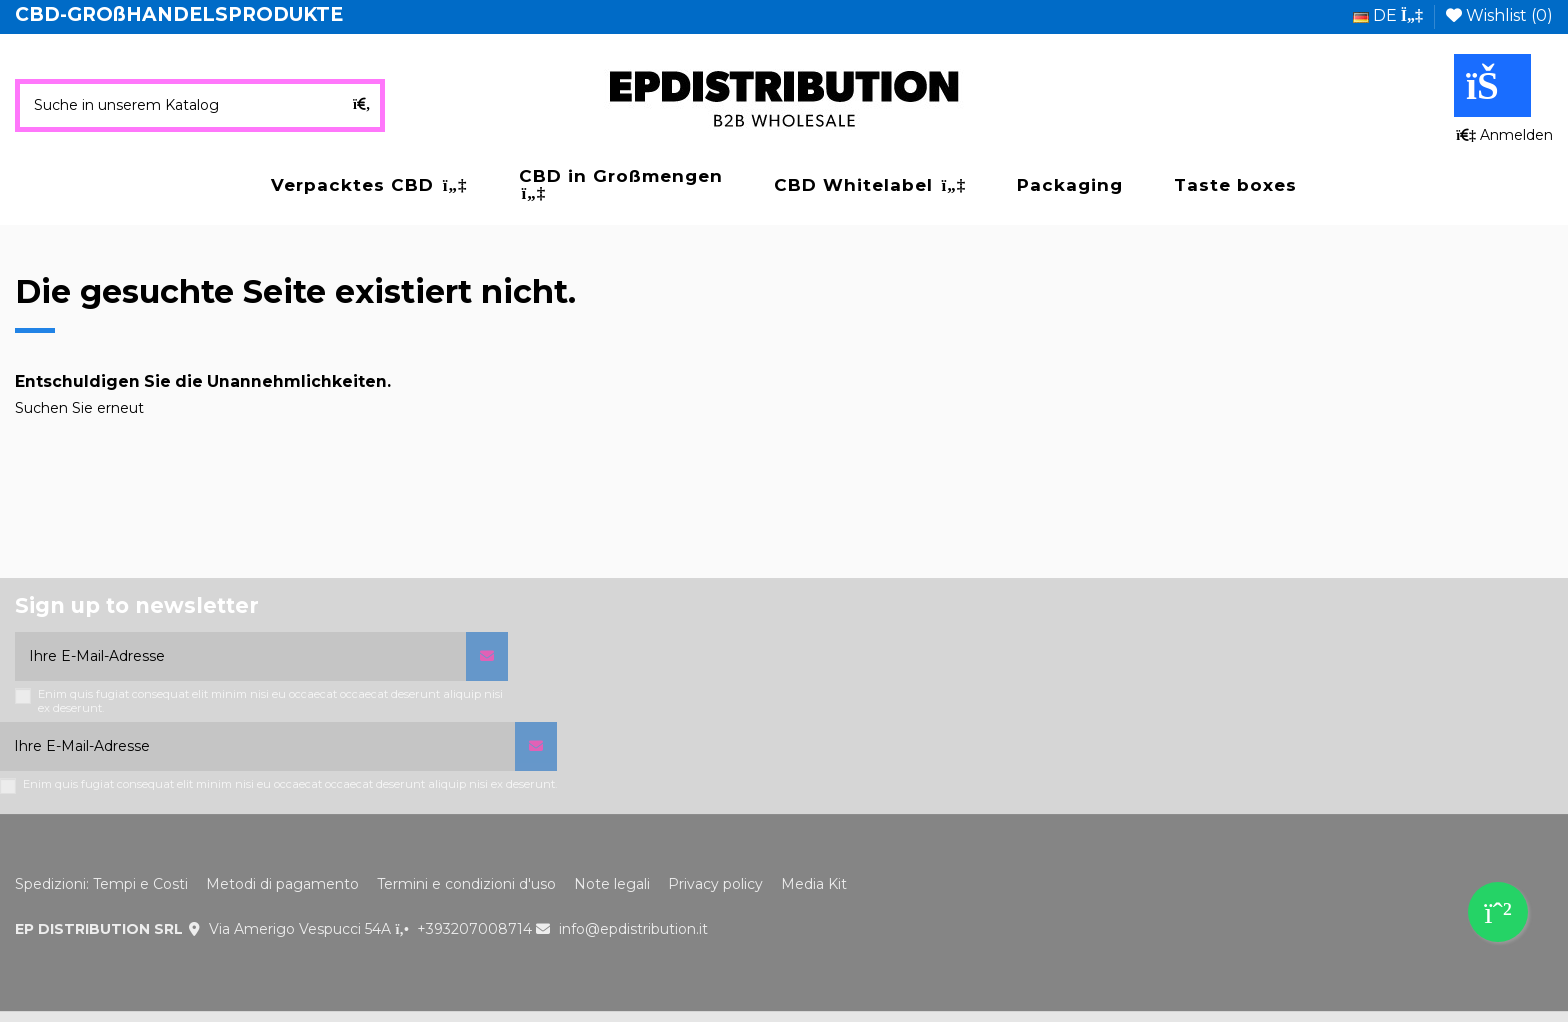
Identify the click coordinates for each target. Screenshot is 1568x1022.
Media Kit (814, 884)
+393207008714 (474, 929)
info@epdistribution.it (633, 929)
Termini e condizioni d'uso (466, 884)
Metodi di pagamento (282, 884)
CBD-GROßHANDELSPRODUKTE (179, 14)
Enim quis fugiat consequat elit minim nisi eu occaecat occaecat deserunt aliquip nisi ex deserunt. (270, 701)
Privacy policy (715, 884)
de (1388, 15)
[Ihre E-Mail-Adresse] (240, 656)
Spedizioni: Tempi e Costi (101, 884)
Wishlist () (1499, 15)
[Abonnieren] (487, 656)
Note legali (612, 884)
